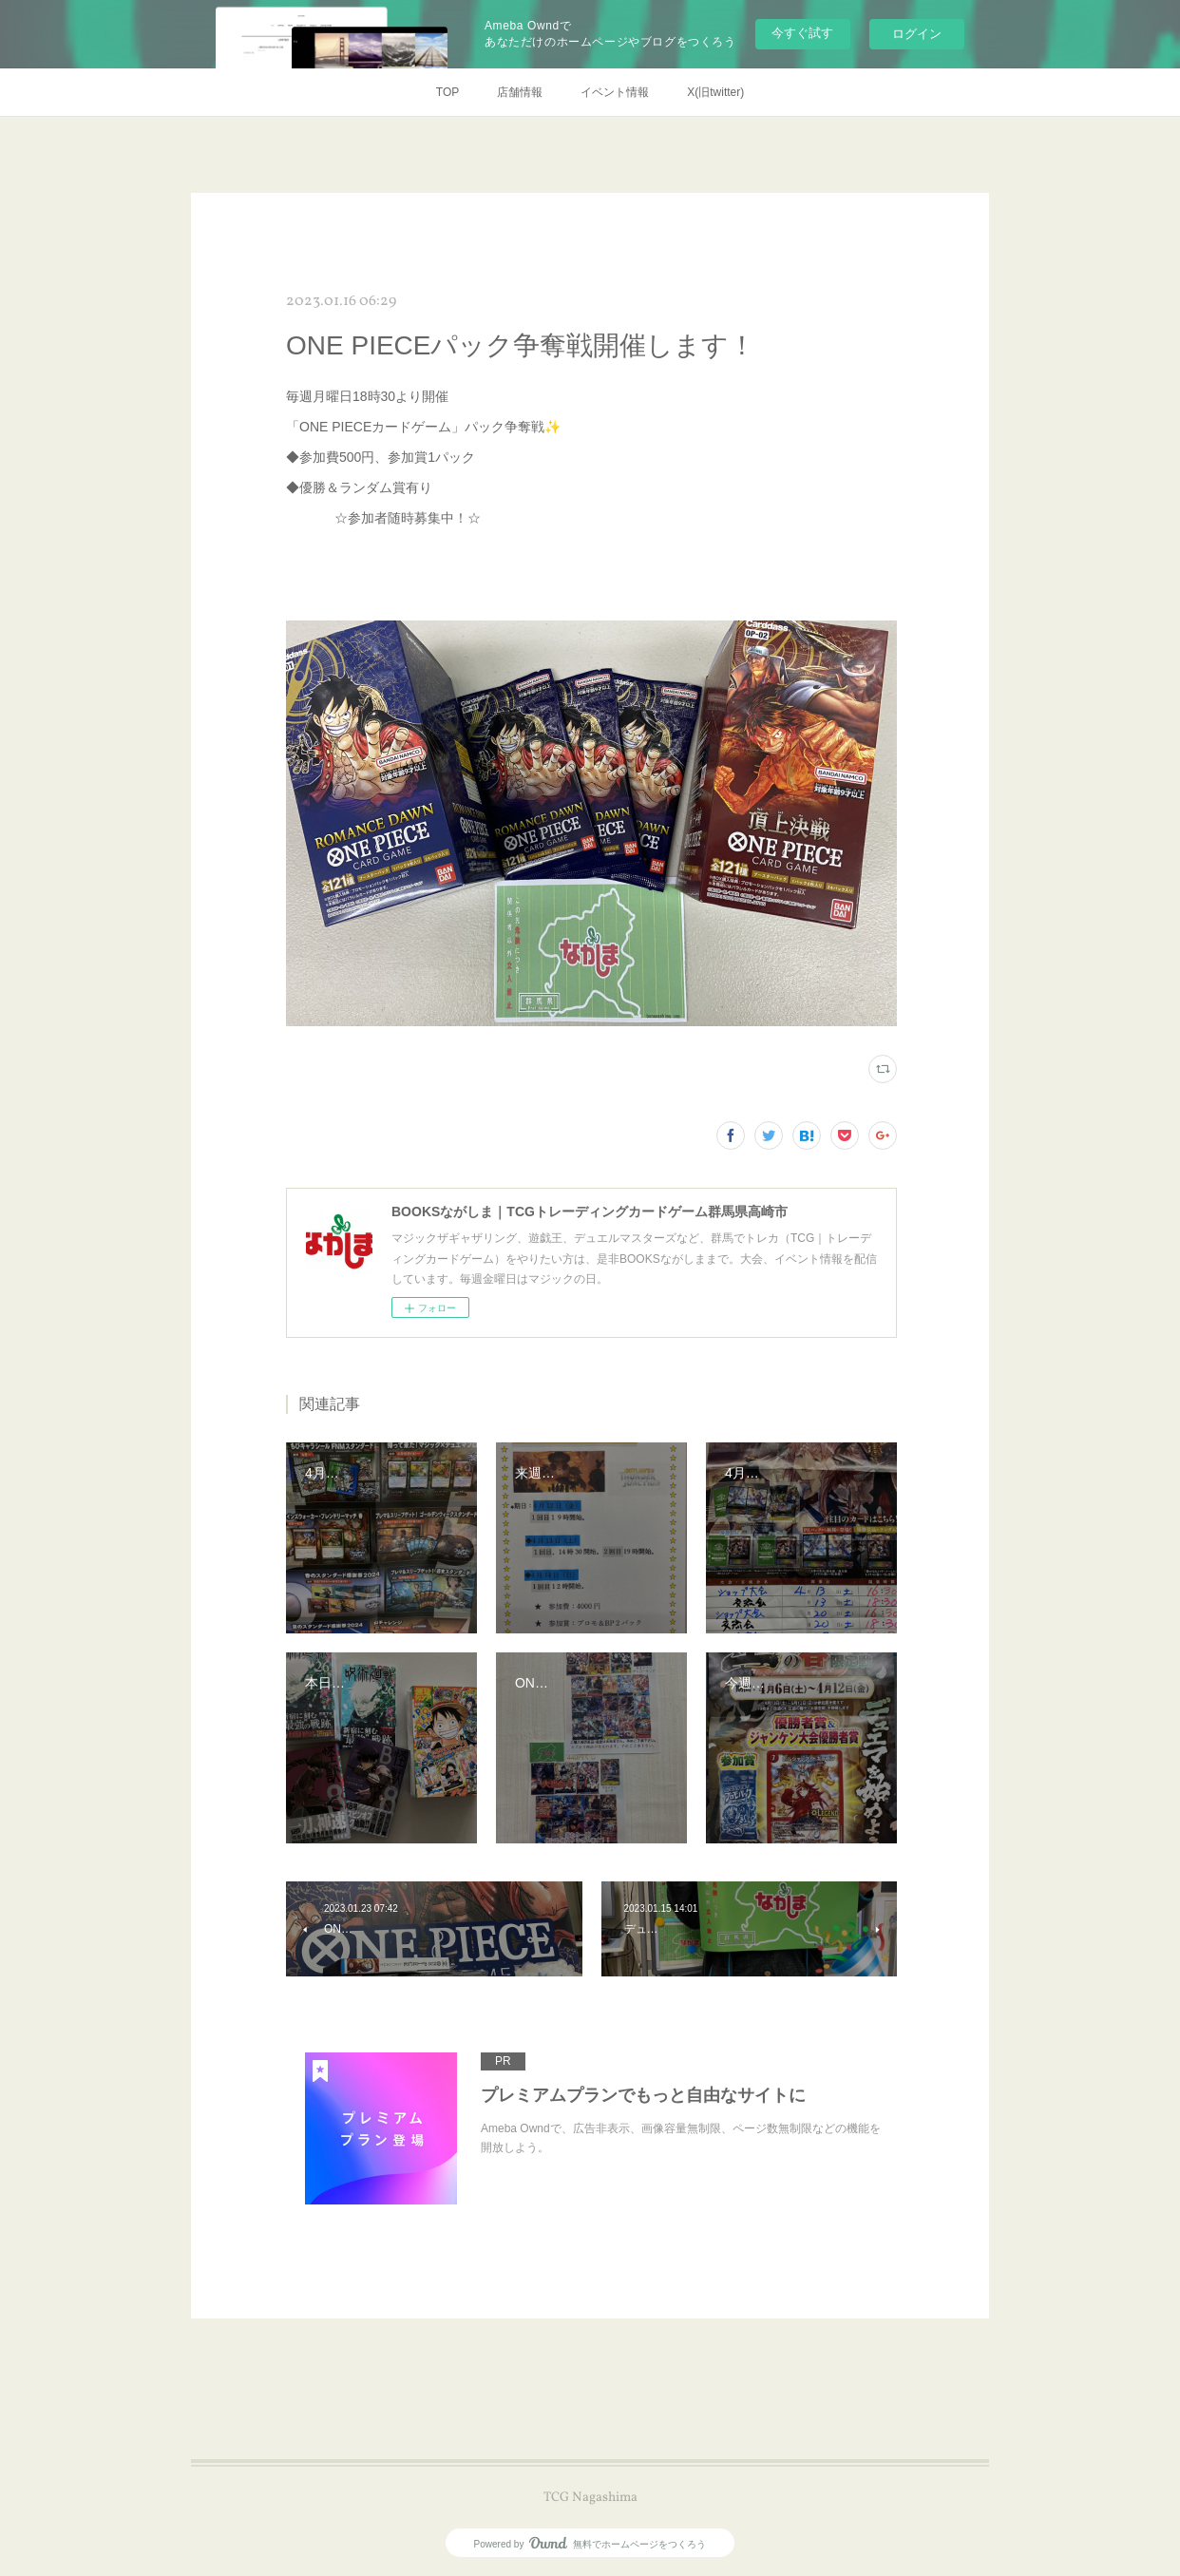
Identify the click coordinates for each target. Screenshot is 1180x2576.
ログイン (917, 34)
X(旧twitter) (715, 92)
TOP (447, 92)
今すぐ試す (802, 33)
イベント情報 (614, 92)
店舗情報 (519, 92)
